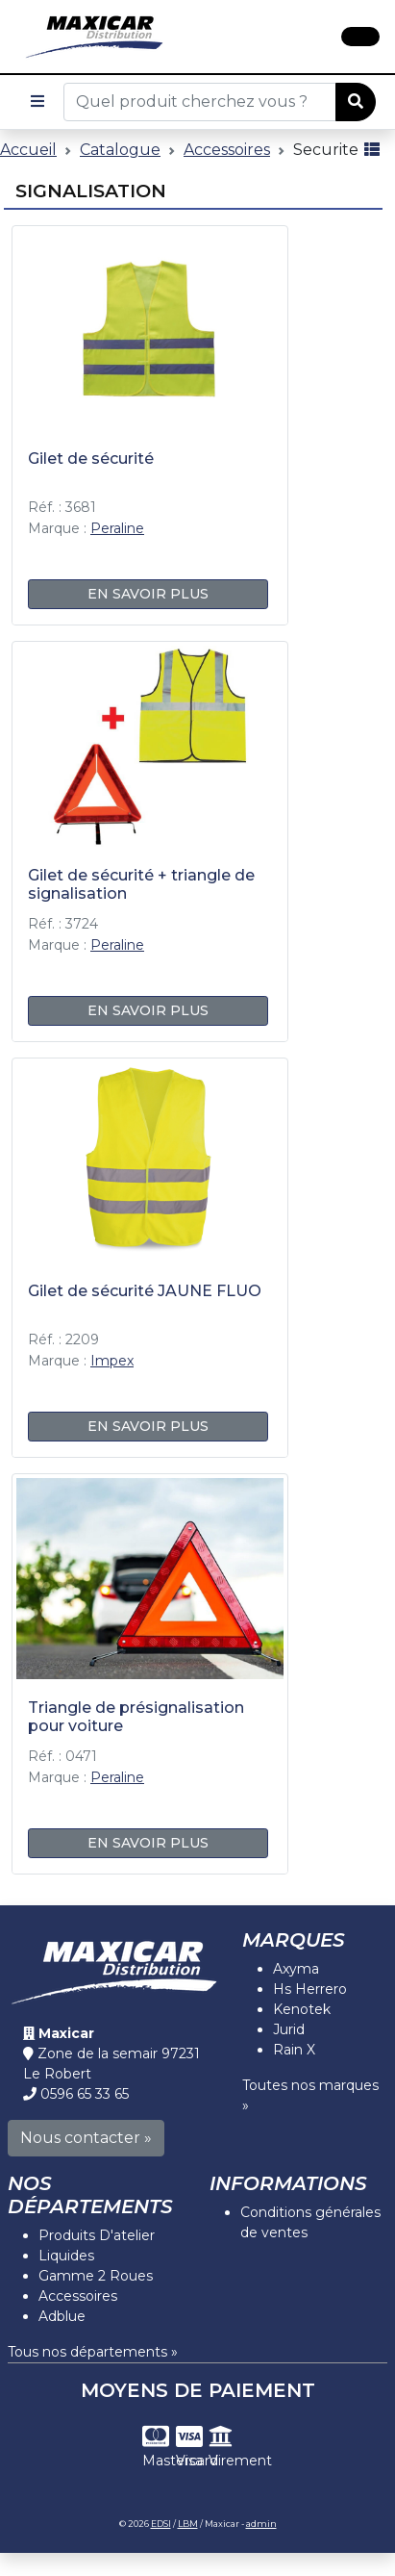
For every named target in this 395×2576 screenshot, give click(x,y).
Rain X (294, 2049)
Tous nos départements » (93, 2351)
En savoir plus (148, 593)
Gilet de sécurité (91, 458)
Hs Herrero (310, 1989)
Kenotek (302, 2009)
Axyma (296, 1968)
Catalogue (120, 149)
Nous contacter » (86, 2138)
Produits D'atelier (96, 2235)
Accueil (28, 149)
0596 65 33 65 (84, 2094)
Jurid (289, 2029)
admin (261, 2523)
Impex (112, 1360)
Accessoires (227, 149)
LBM (188, 2523)
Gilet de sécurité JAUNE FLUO (144, 1291)
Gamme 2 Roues (95, 2275)
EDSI (161, 2523)
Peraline (117, 528)
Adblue (62, 2316)
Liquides (66, 2255)
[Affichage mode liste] (372, 149)
